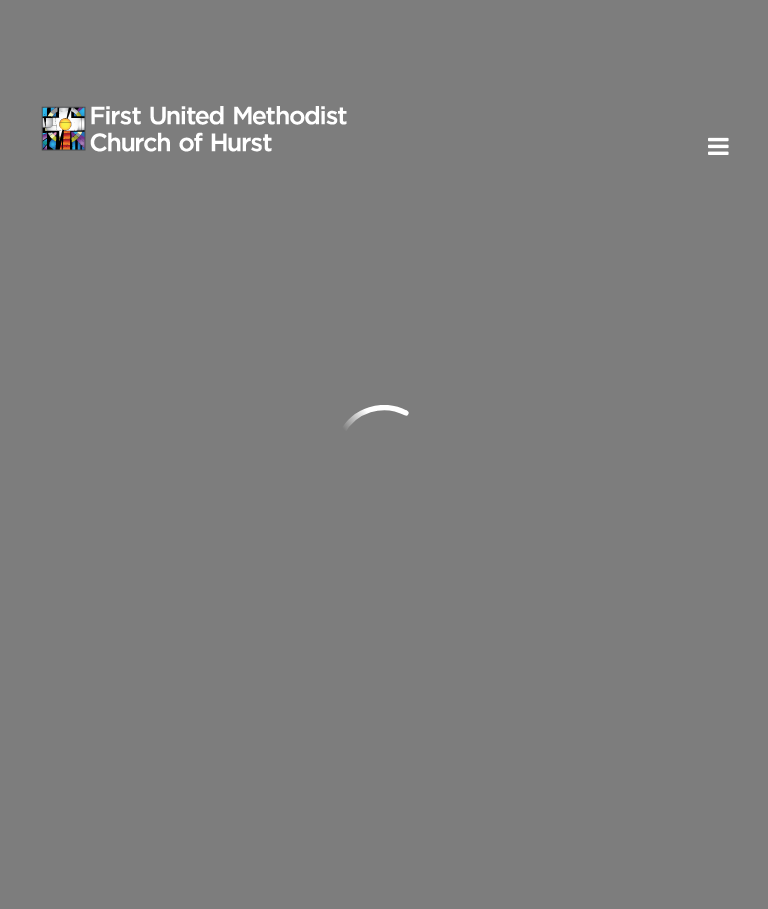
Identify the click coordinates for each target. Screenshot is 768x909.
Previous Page (123, 269)
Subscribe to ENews (143, 759)
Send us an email (109, 450)
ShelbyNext (686, 888)
